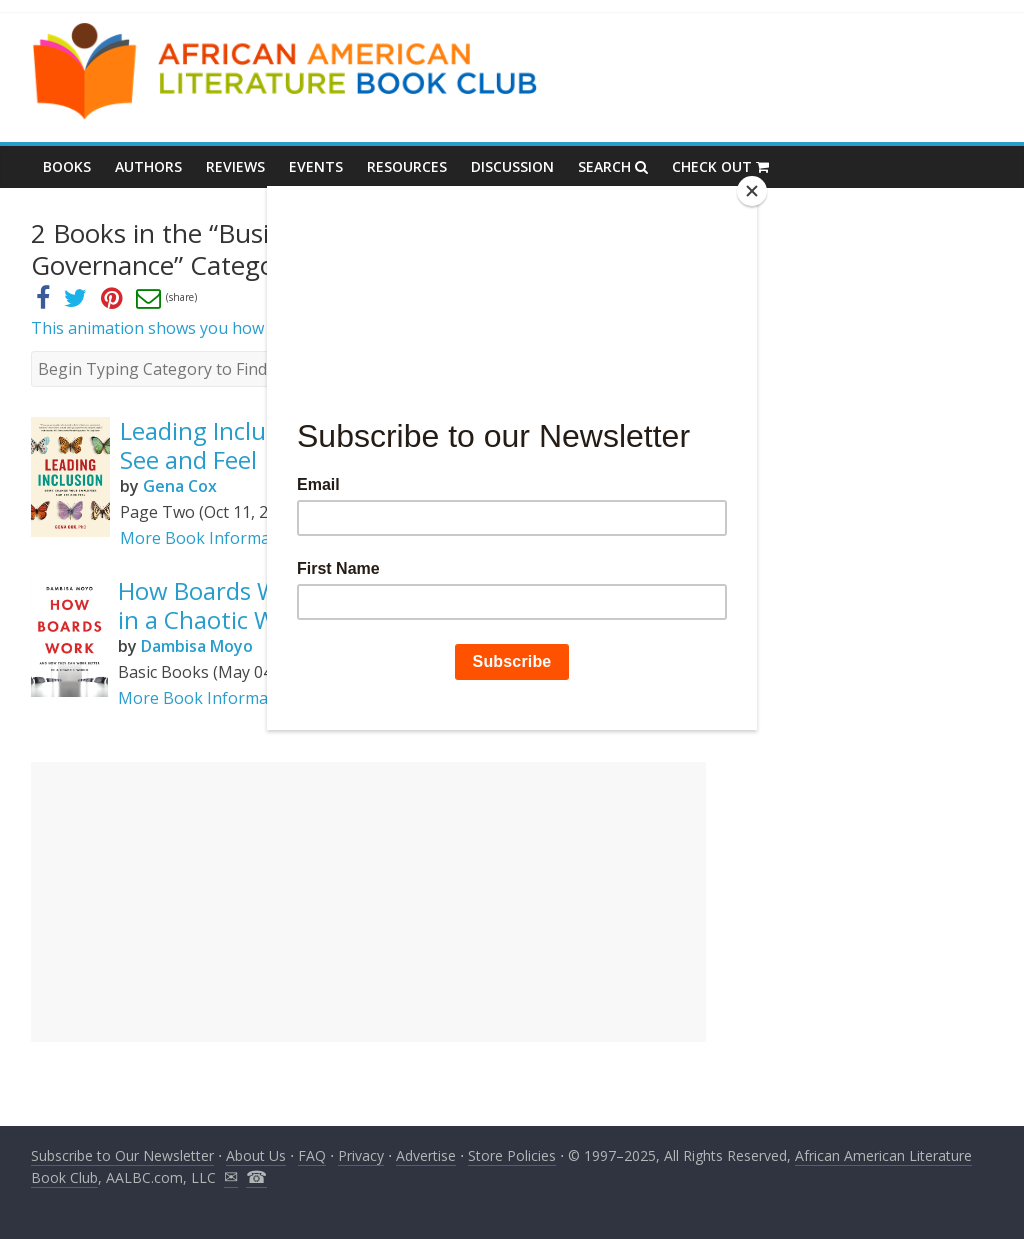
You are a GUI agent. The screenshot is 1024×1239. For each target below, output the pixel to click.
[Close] (752, 191)
